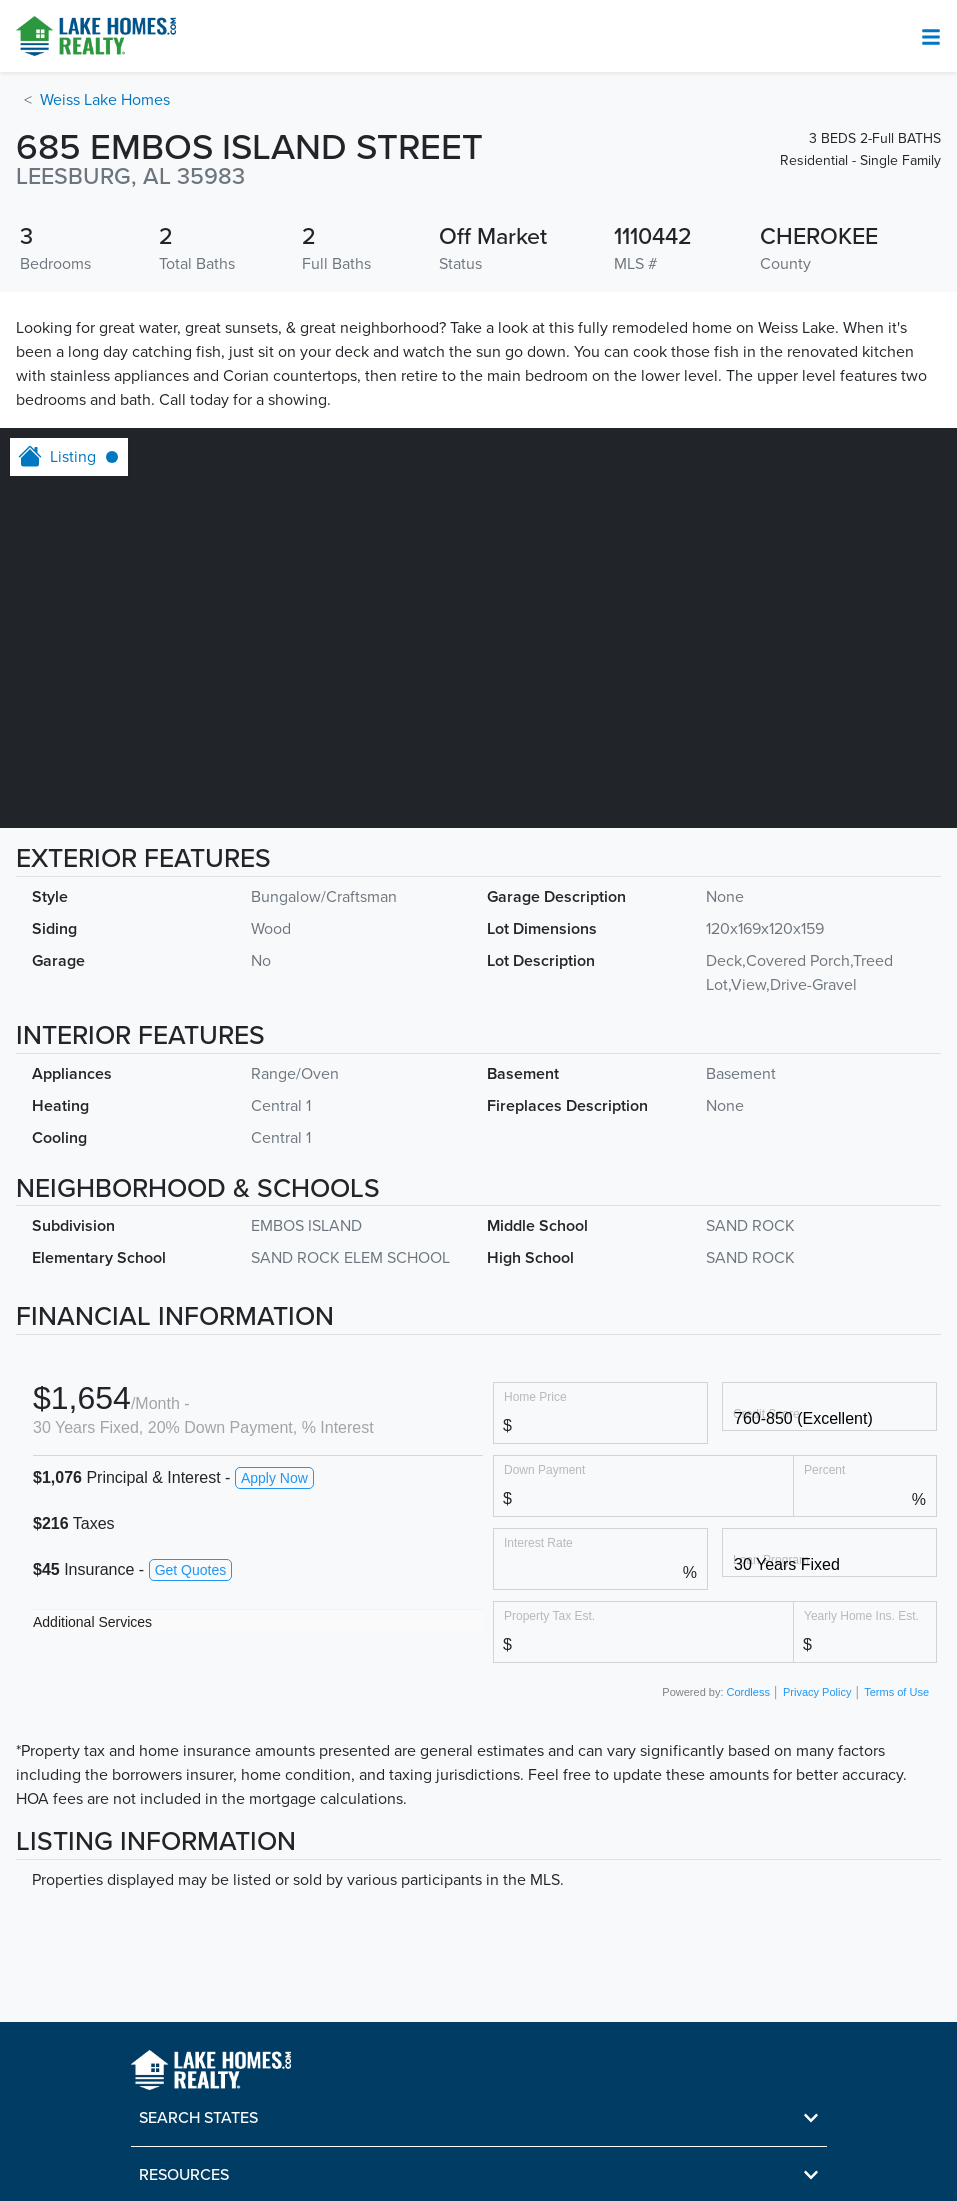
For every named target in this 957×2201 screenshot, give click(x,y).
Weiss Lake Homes (105, 100)
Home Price (535, 1396)
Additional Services (92, 1622)
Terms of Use (896, 1692)
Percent (824, 1469)
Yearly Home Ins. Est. (861, 1615)
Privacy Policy (817, 1692)
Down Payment (544, 1469)
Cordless (748, 1692)
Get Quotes (191, 1570)
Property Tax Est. (549, 1615)
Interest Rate (538, 1542)
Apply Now (274, 1478)
